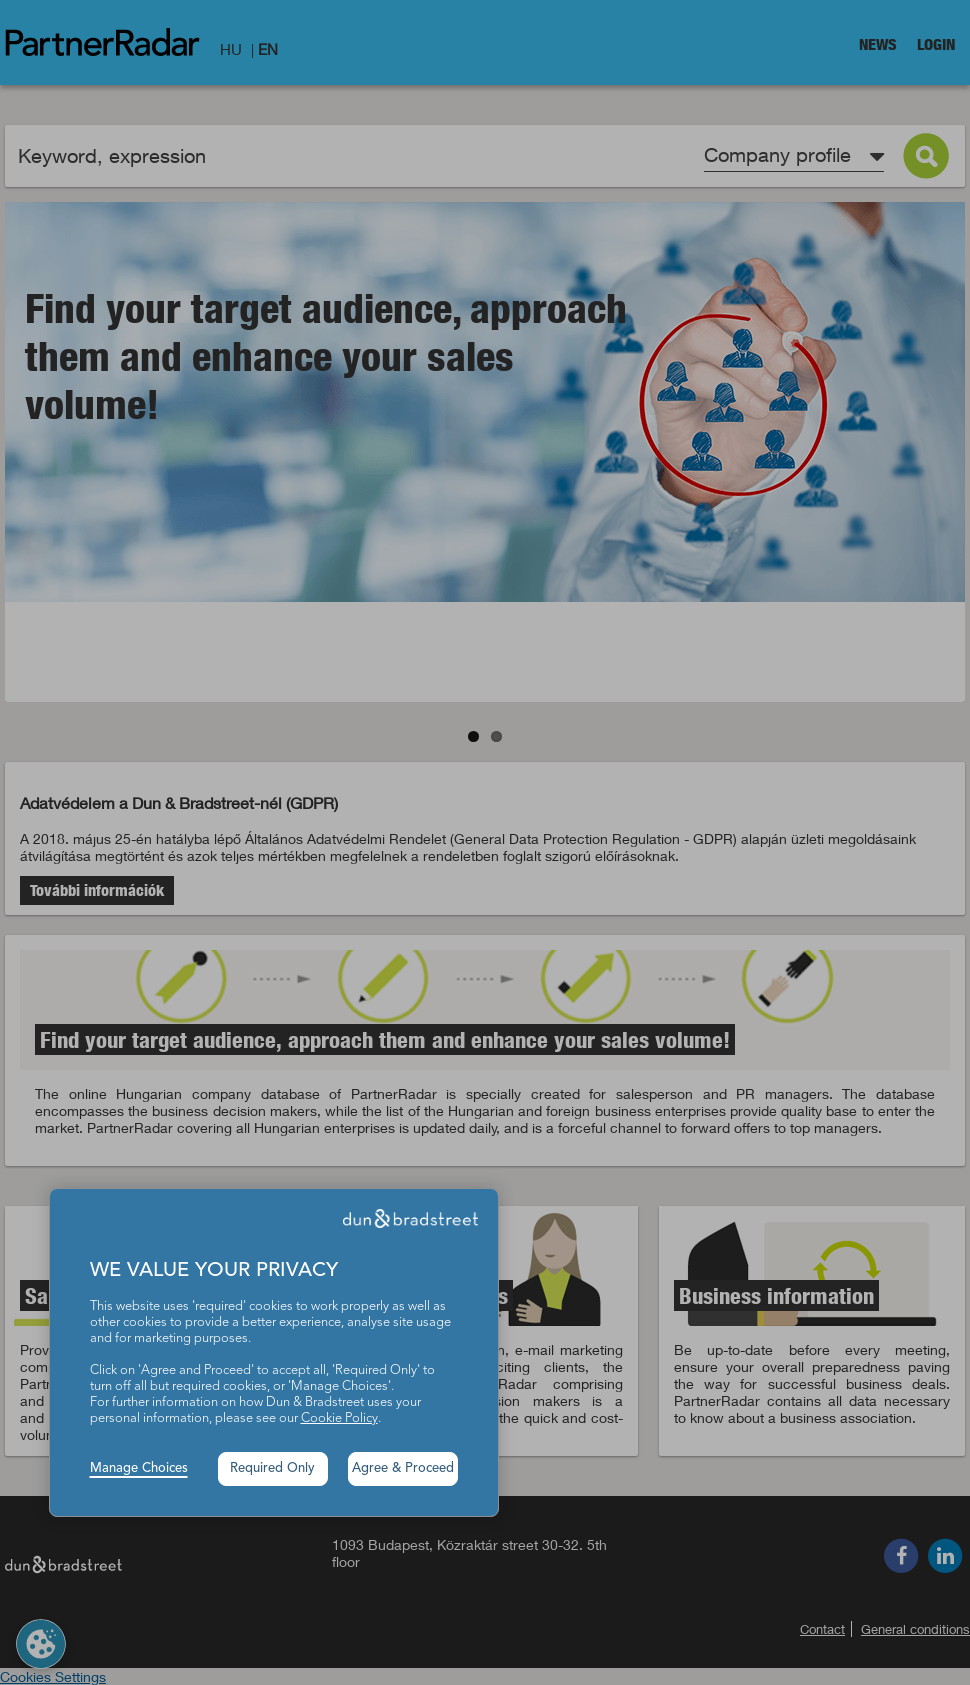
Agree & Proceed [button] (403, 1468)
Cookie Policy (339, 1418)
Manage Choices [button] (139, 1468)
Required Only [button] (272, 1468)
